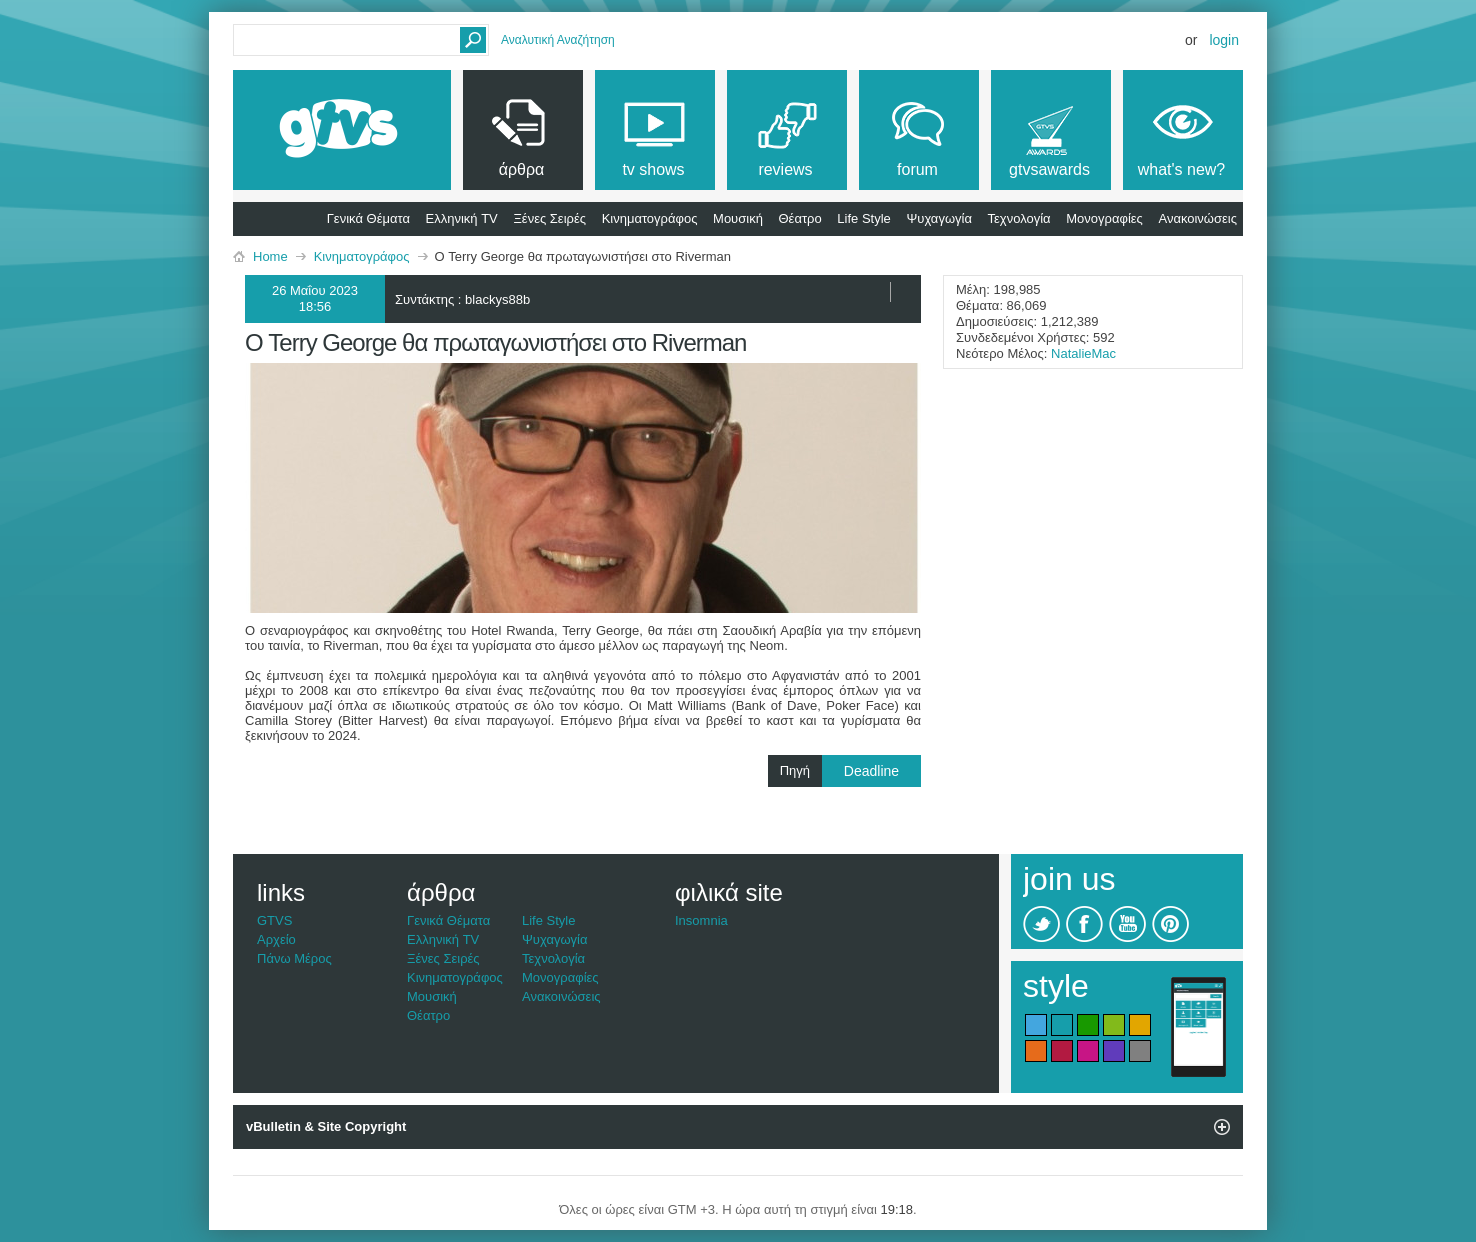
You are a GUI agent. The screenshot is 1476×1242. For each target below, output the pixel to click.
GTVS (274, 920)
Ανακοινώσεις (1197, 218)
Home (270, 256)
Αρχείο (276, 939)
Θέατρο (800, 218)
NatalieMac (1083, 353)
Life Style (863, 218)
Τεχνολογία (1019, 218)
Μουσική (738, 218)
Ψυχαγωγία (939, 218)
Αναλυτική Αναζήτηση (558, 40)
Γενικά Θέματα (368, 218)
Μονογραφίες (1104, 218)
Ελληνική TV (462, 218)
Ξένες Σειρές (549, 218)
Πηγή (850, 771)
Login (1224, 40)
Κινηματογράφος (650, 218)
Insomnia (701, 920)
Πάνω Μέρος (294, 958)
